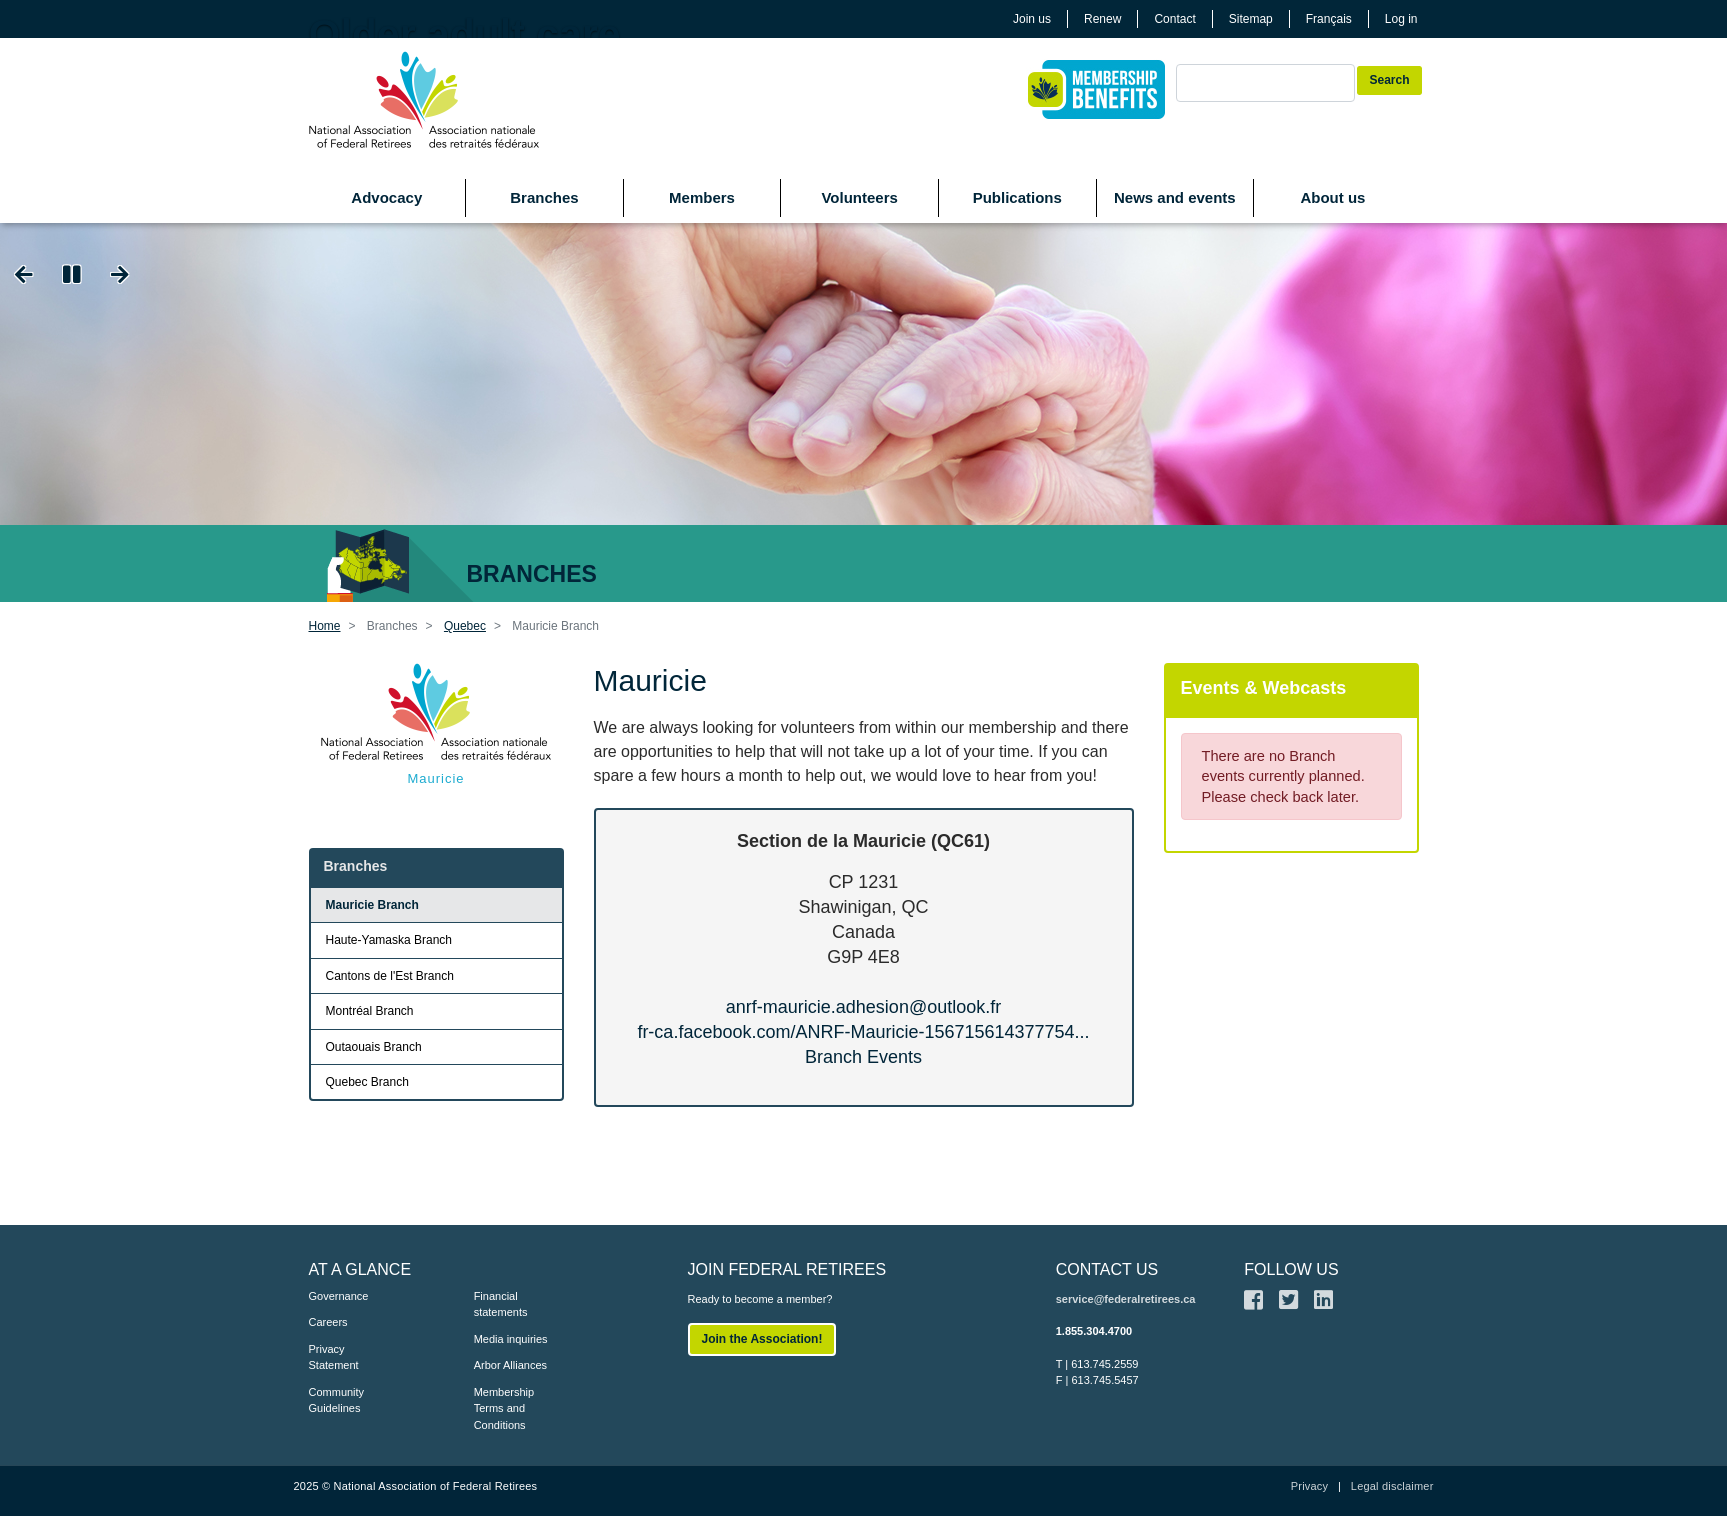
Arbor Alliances (510, 1365)
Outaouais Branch (374, 1047)
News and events (1175, 197)
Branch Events (863, 1057)
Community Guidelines (337, 1400)
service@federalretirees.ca (1126, 1299)
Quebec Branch (367, 1082)
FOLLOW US (1291, 1269)
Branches (544, 197)
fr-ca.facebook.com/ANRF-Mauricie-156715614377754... (863, 1032)
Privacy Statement (334, 1357)
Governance (339, 1296)
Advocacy (386, 197)
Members (702, 197)
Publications (1017, 197)
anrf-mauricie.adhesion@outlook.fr (863, 1007)
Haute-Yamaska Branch (389, 940)
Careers (328, 1322)
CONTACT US (1107, 1269)
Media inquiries (511, 1339)
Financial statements (501, 1304)
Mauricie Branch (372, 905)
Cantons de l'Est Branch (390, 976)
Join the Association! (762, 1339)
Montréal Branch (370, 1011)
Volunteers (859, 197)
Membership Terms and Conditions (504, 1408)
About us (1332, 197)
